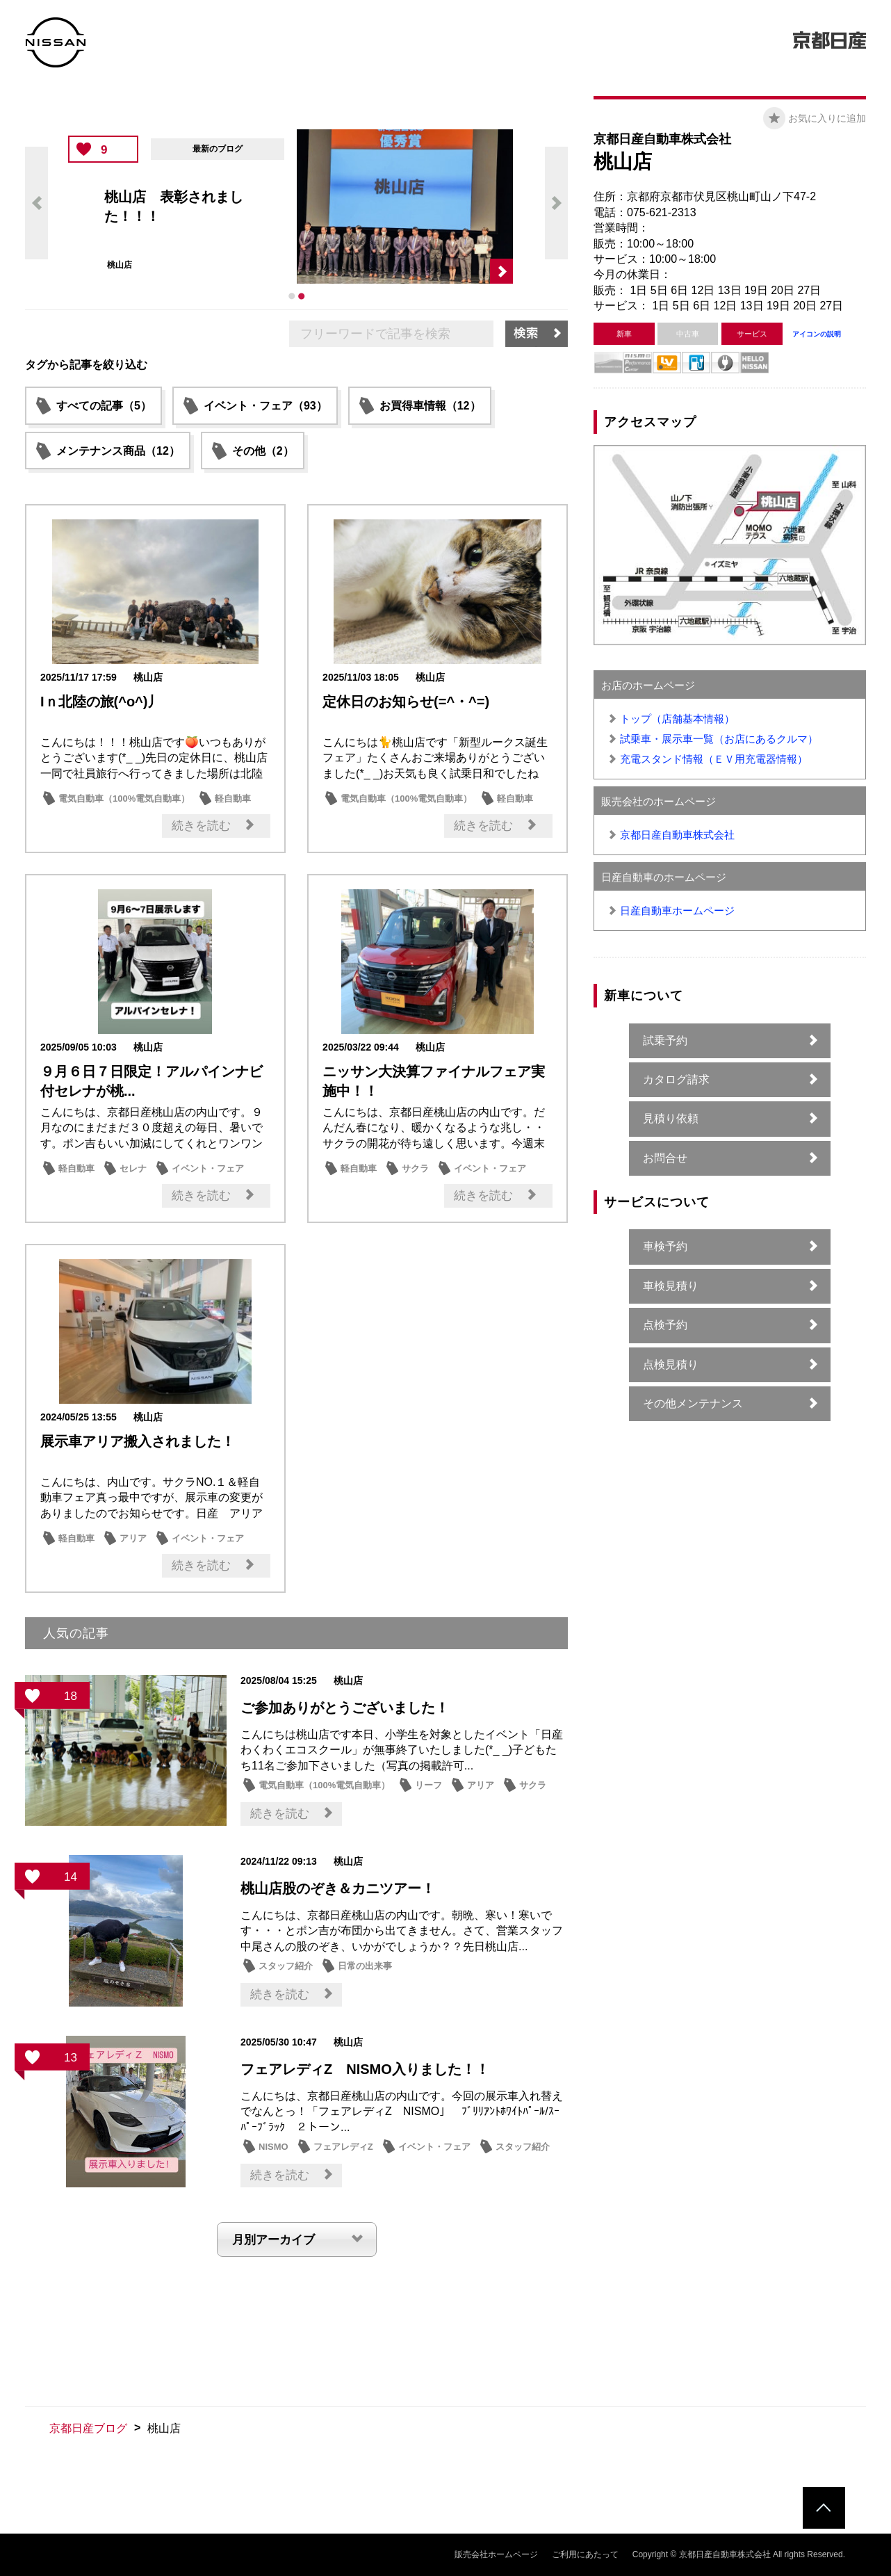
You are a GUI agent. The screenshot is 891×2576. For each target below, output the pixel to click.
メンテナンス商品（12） (118, 451)
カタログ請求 (676, 1079)
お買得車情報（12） (430, 406)
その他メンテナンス (693, 1403)
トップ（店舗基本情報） (677, 718)
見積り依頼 (670, 1118)
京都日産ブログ (88, 2428)
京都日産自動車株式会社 (677, 835)
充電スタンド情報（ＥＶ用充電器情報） (714, 759)
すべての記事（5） (104, 406)
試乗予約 (665, 1040)
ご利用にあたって (585, 2554)
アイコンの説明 (816, 334)
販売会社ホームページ (496, 2554)
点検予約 (665, 1325)
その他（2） (263, 451)
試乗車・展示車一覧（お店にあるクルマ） (719, 739)
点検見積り (670, 1364)
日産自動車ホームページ (677, 910)
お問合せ (665, 1158)
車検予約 (665, 1246)
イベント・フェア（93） (265, 406)
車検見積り (670, 1286)
